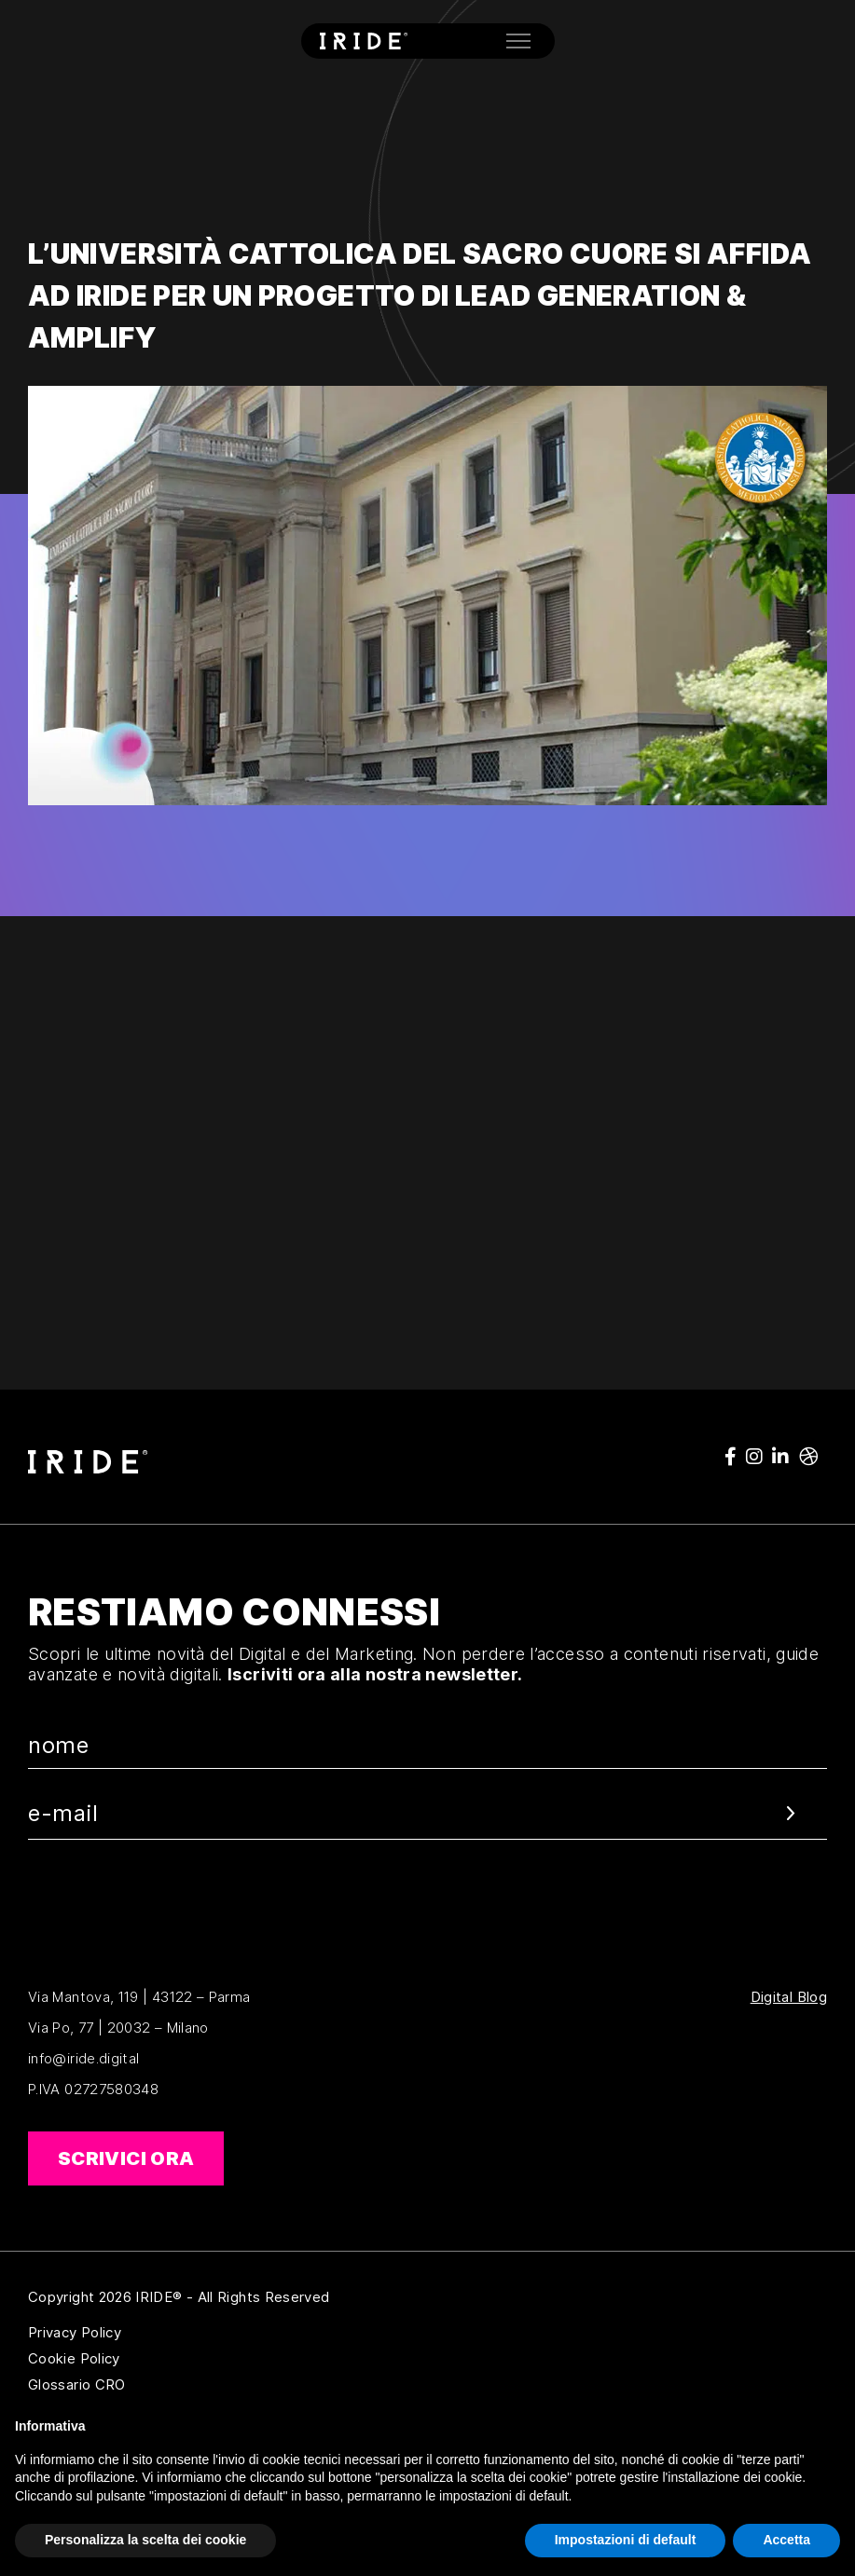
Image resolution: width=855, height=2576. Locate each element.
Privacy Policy (164, 2332)
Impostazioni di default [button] (625, 2539)
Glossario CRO (164, 2385)
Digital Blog (789, 1997)
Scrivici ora (126, 2158)
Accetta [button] (786, 2539)
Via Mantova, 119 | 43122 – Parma (139, 1997)
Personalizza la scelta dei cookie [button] (145, 2539)
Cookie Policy (164, 2358)
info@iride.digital (83, 2058)
